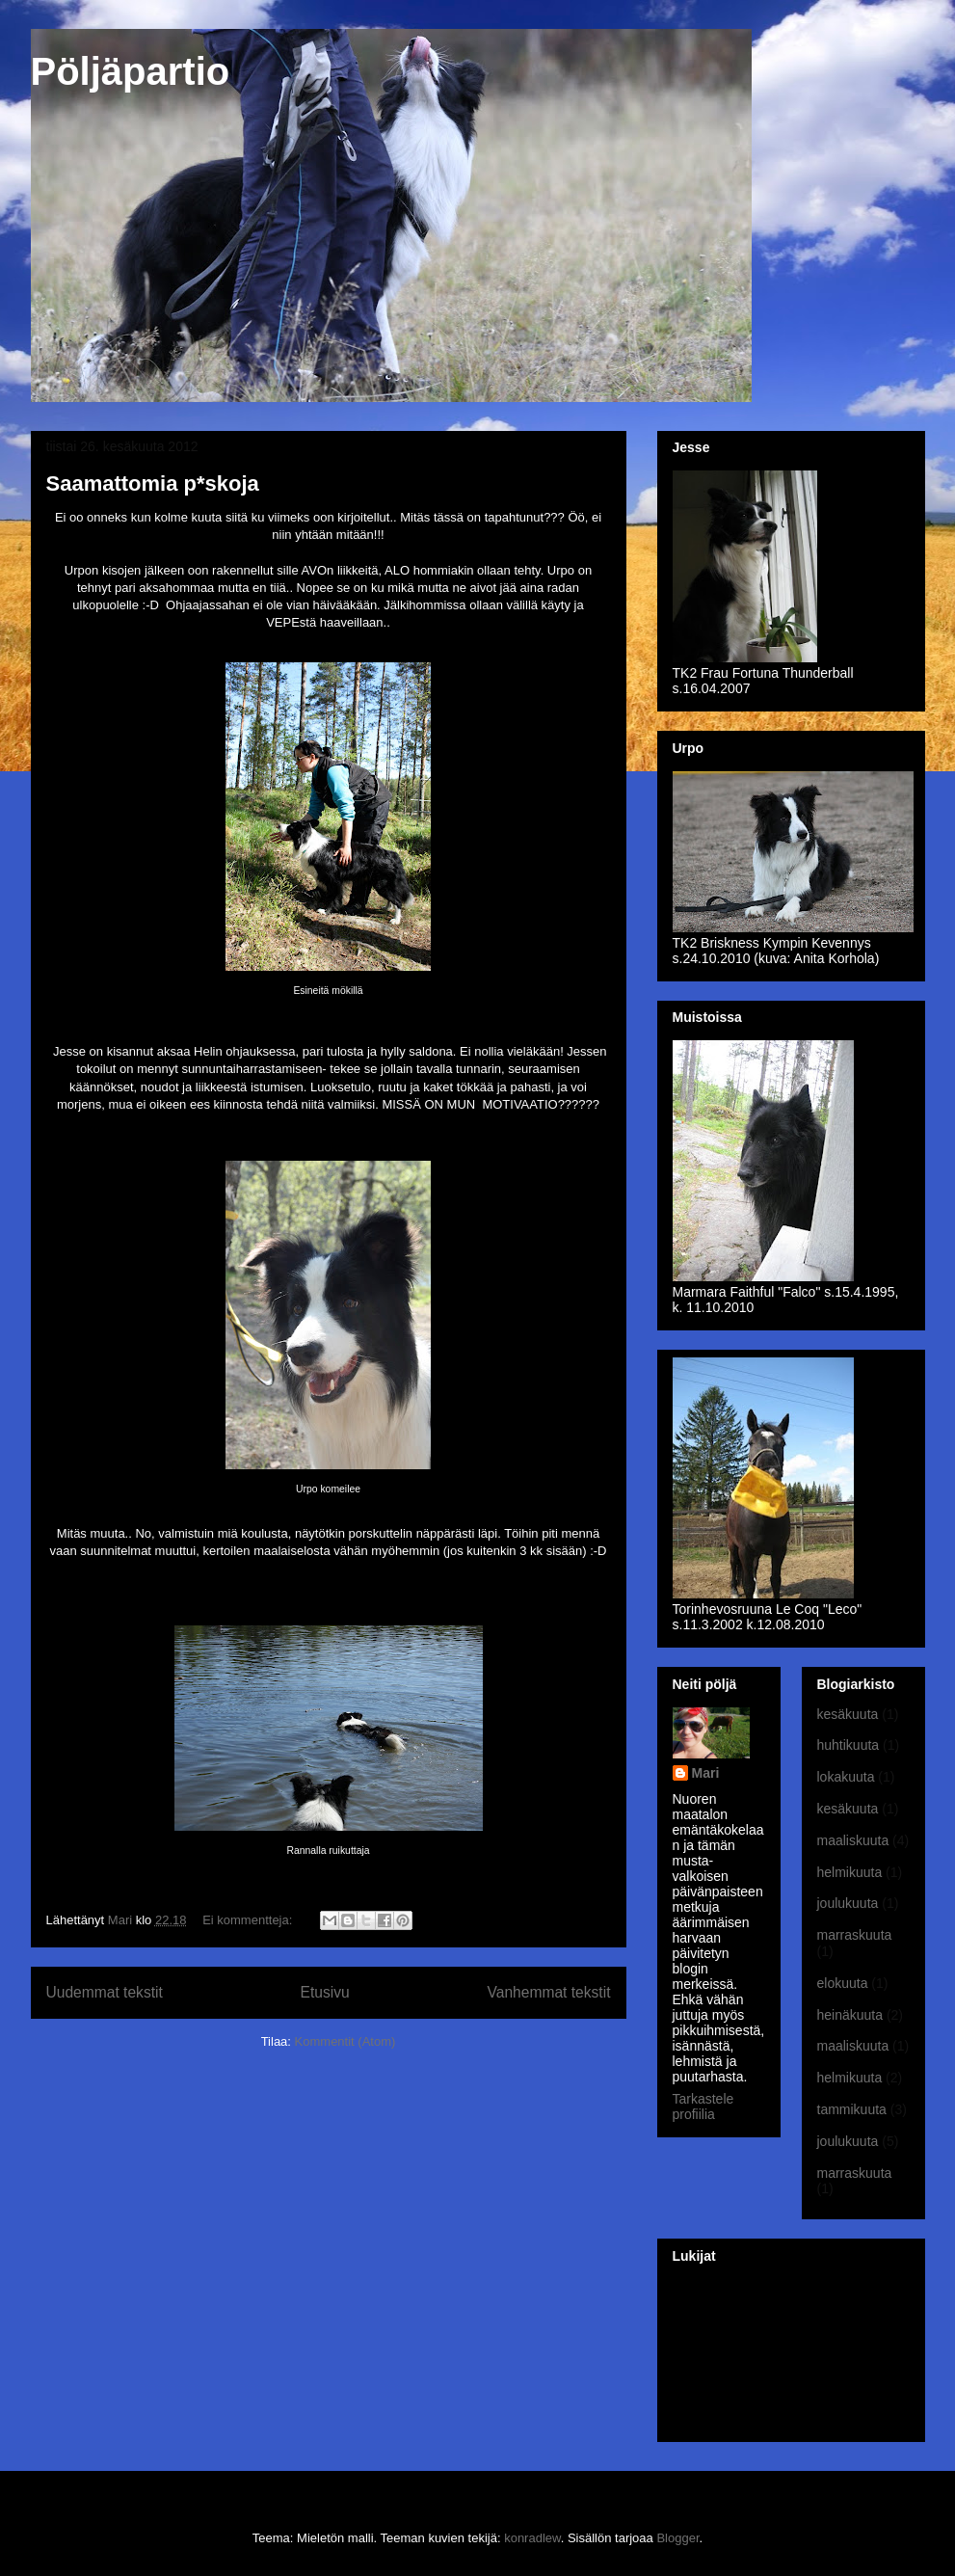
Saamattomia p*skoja (152, 483)
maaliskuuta (853, 1840)
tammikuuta (852, 2109)
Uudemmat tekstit (104, 1992)
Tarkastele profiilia (703, 2106)
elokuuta (842, 1983)
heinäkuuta (850, 2015)
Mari (706, 1773)
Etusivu (325, 1992)
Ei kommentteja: (249, 1920)
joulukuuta (848, 1903)
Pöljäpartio (130, 71)
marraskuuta (854, 1935)
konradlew (532, 2538)
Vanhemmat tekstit (549, 1992)
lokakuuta (846, 1776)
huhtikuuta (848, 1745)
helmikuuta (850, 1872)
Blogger (677, 2538)
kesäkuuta (848, 1714)
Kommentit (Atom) (345, 2041)
